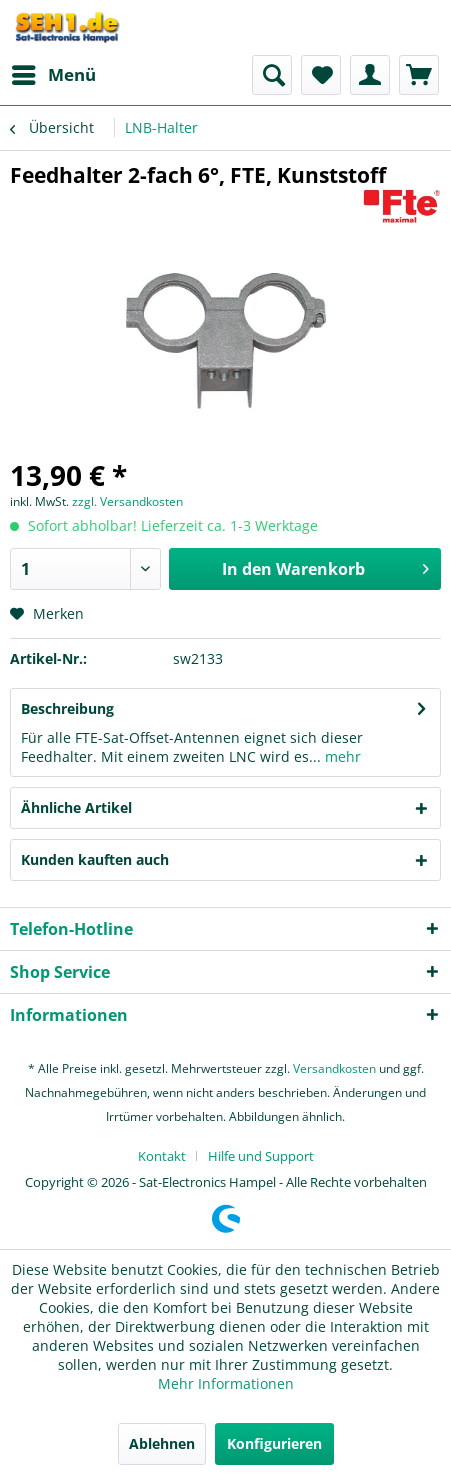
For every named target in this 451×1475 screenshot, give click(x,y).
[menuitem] (53, 75)
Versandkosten (334, 1068)
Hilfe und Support (261, 1156)
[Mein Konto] (370, 75)
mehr (341, 756)
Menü (54, 72)
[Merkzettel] (321, 75)
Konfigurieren (274, 1443)
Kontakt (162, 1156)
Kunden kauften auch (95, 859)
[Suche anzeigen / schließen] (272, 75)
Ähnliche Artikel (76, 807)
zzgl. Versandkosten (127, 501)
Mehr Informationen (226, 1383)
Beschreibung (67, 708)
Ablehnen (162, 1443)
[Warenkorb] (419, 75)
